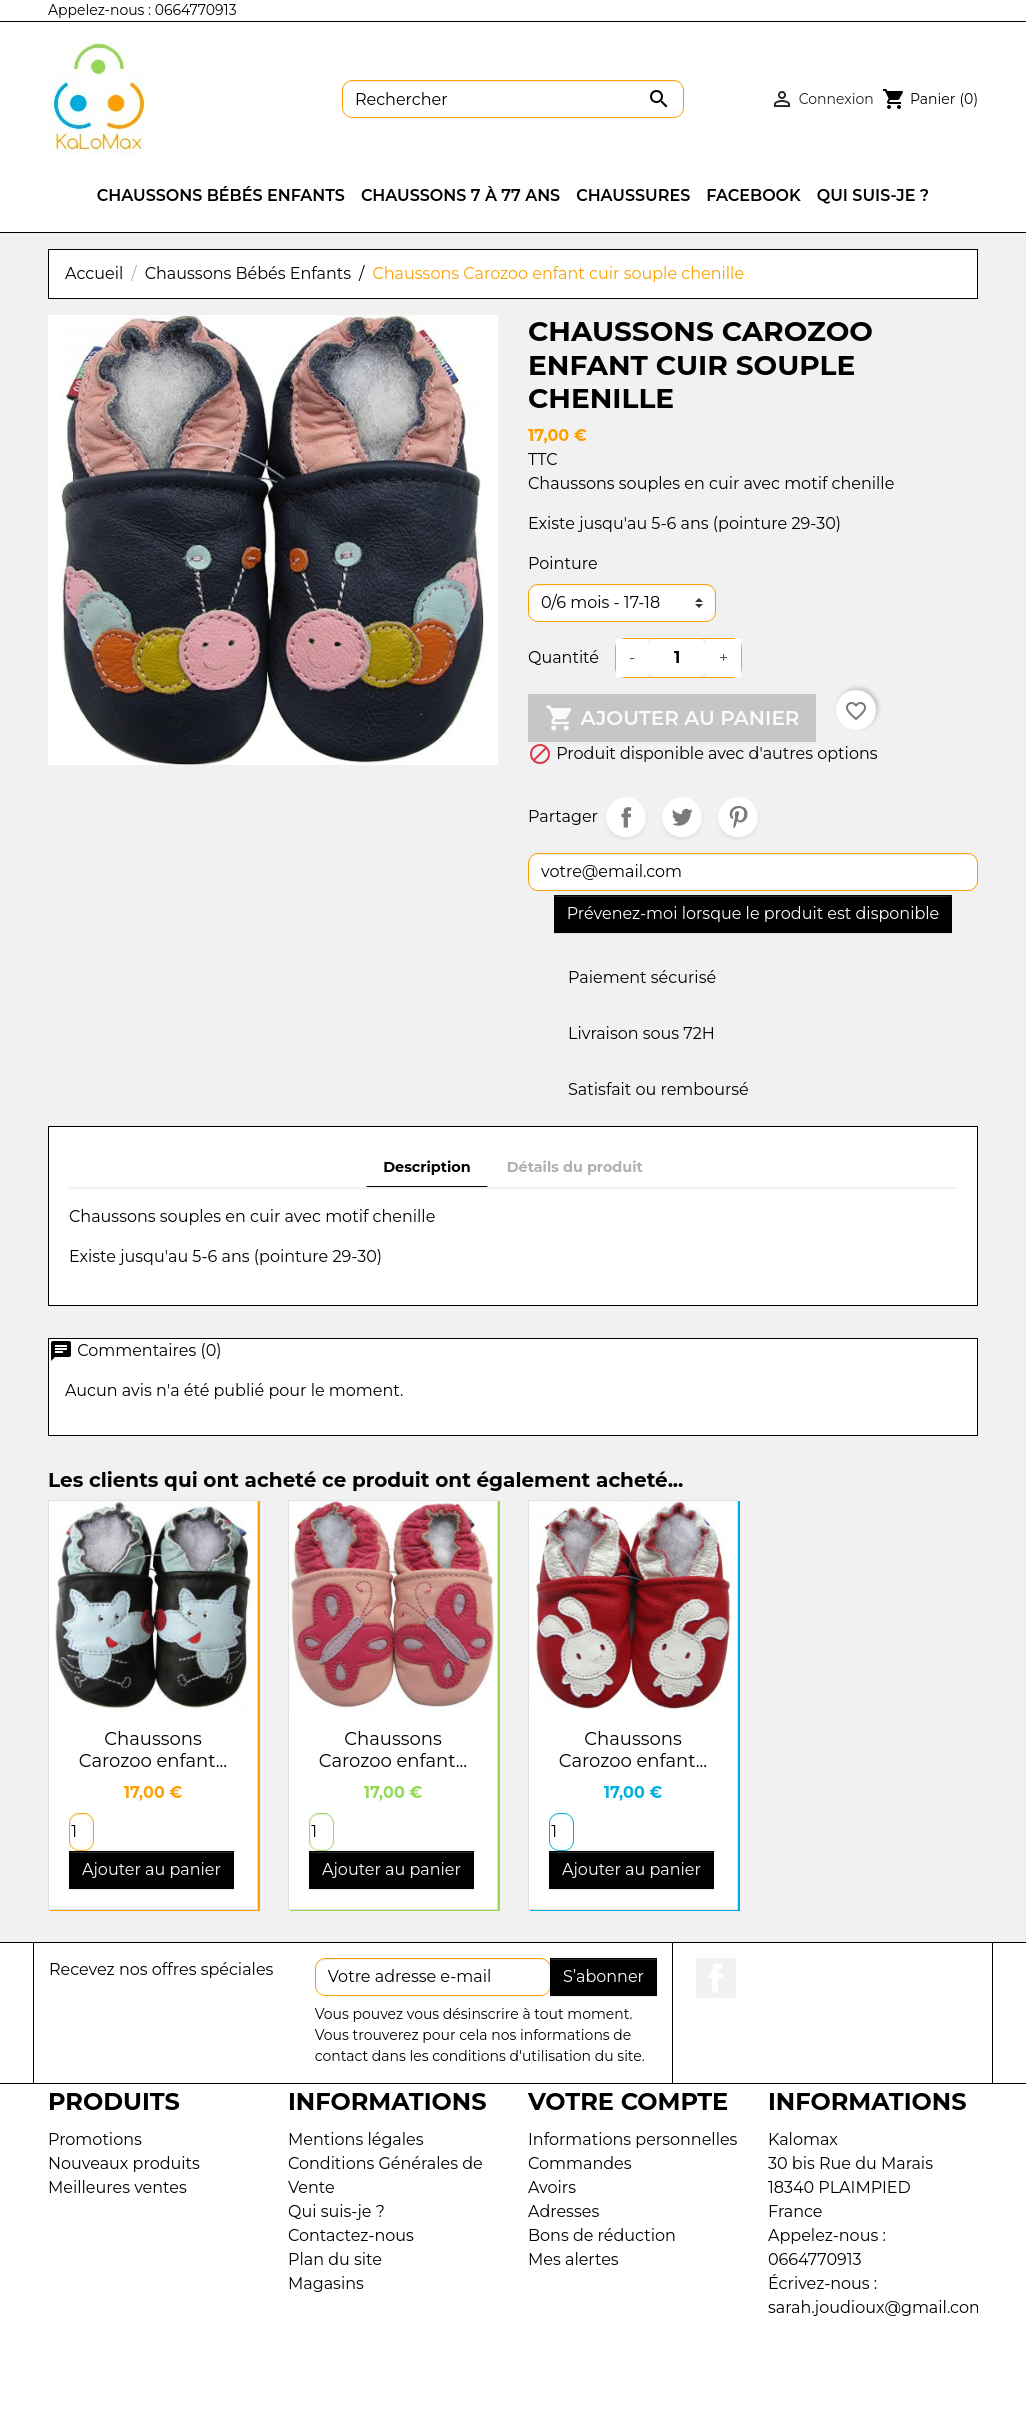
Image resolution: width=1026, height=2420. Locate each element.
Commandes (580, 2163)
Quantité (563, 657)
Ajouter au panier (672, 718)
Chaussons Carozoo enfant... (153, 1750)
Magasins (326, 2283)
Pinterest (738, 817)
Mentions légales (356, 2139)
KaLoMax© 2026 (411, 2391)
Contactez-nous (351, 2235)
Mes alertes (573, 2259)
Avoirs (552, 2187)
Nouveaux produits (124, 2163)
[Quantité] (677, 658)
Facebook (716, 1978)
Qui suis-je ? (336, 2211)
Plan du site (335, 2259)
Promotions (95, 2139)
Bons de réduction (602, 2235)
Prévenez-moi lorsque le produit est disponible (753, 913)
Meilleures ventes (117, 2187)
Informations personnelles (632, 2139)
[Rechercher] (513, 99)
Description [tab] (427, 1167)
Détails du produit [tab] (575, 1167)
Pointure (563, 563)
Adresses (563, 2211)
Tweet (682, 817)
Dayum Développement (584, 2391)
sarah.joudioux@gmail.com (877, 2307)
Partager (626, 817)
